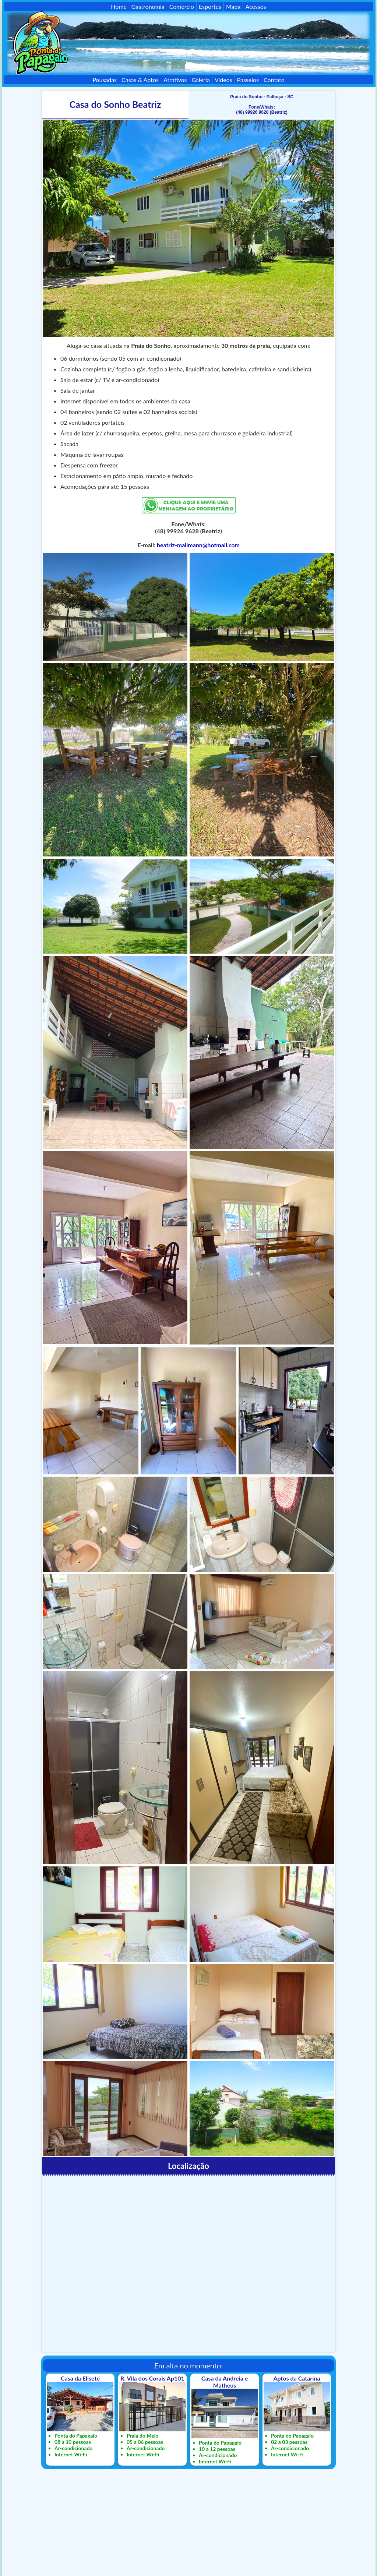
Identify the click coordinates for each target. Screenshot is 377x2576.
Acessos (255, 6)
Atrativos (175, 79)
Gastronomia (148, 6)
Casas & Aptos (140, 79)
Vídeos (223, 79)
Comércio (181, 6)
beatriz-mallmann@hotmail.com (198, 544)
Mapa (233, 6)
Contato (274, 79)
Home (119, 6)
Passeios (248, 79)
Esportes (210, 6)
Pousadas (104, 79)
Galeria (200, 79)
